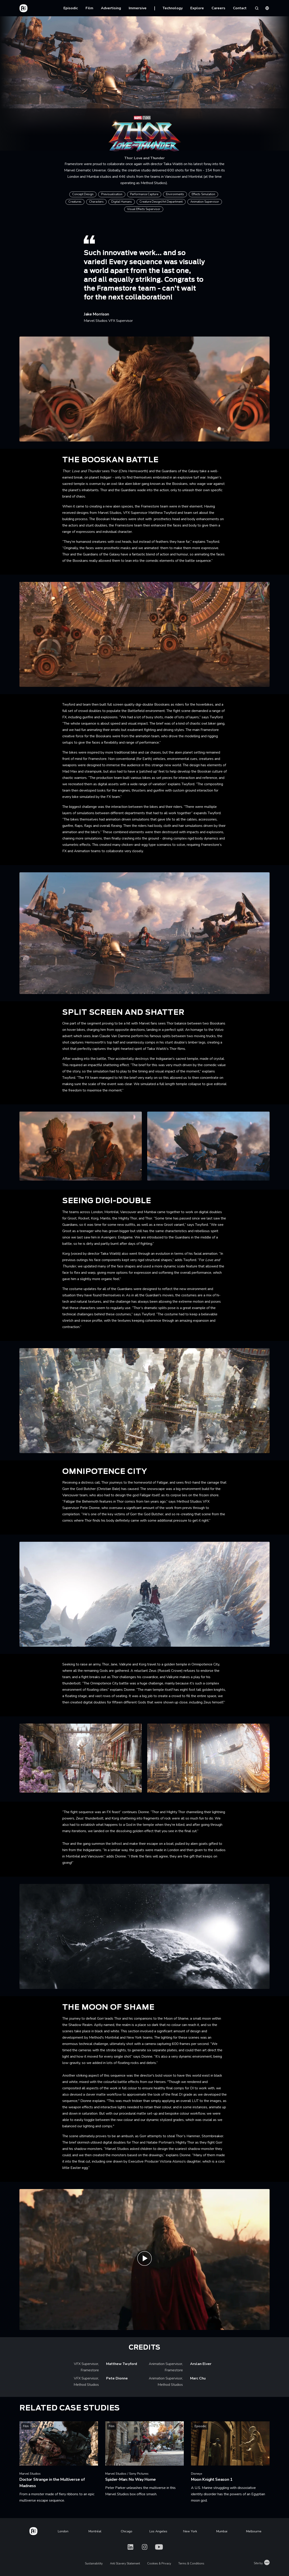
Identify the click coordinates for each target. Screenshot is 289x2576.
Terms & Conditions (191, 2564)
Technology (173, 8)
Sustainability (94, 2564)
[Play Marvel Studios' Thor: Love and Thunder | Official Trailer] (144, 2259)
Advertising (111, 8)
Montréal (95, 2531)
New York (190, 2531)
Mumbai (221, 2531)
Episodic (70, 8)
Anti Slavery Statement (125, 2564)
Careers (218, 8)
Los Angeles (158, 2531)
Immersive (138, 8)
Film (89, 8)
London (63, 2531)
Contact (240, 8)
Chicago (126, 2531)
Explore (197, 8)
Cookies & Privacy (159, 2564)
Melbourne (253, 2531)
